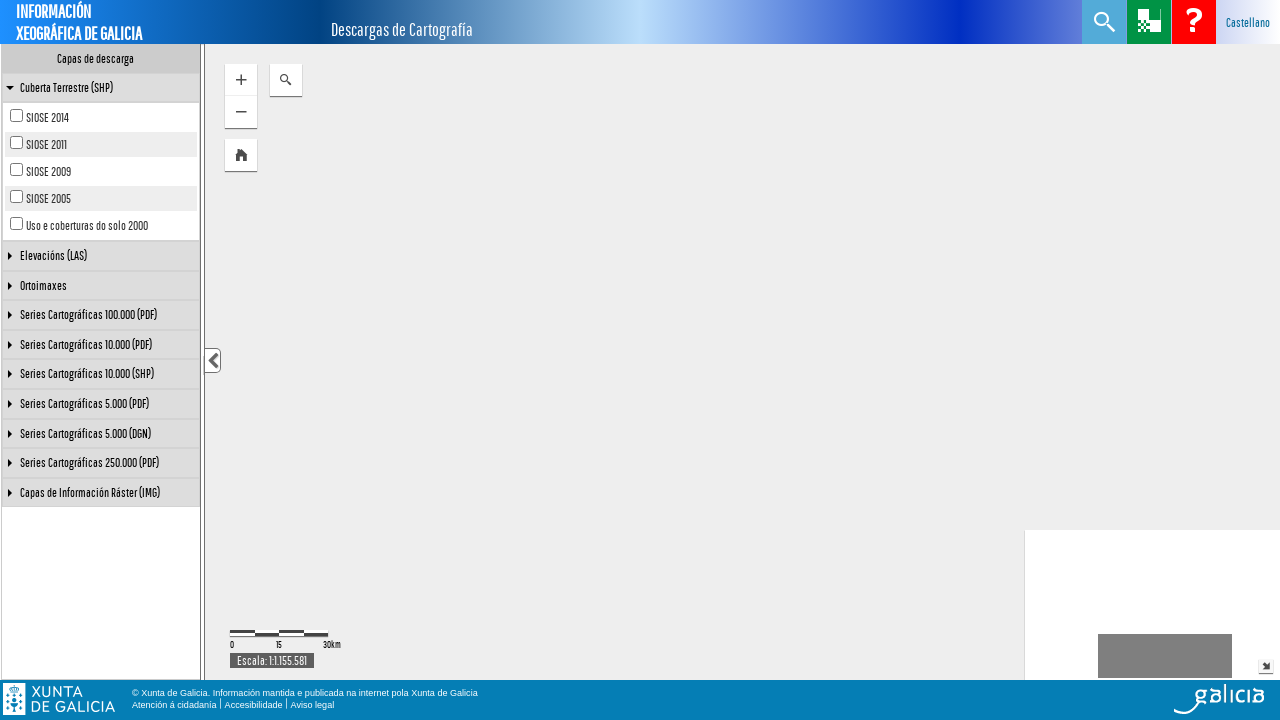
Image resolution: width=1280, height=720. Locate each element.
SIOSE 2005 (48, 198)
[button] (241, 155)
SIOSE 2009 (48, 171)
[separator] (202, 362)
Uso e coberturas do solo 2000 (87, 225)
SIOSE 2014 (47, 117)
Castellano (1248, 22)
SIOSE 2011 (46, 144)
